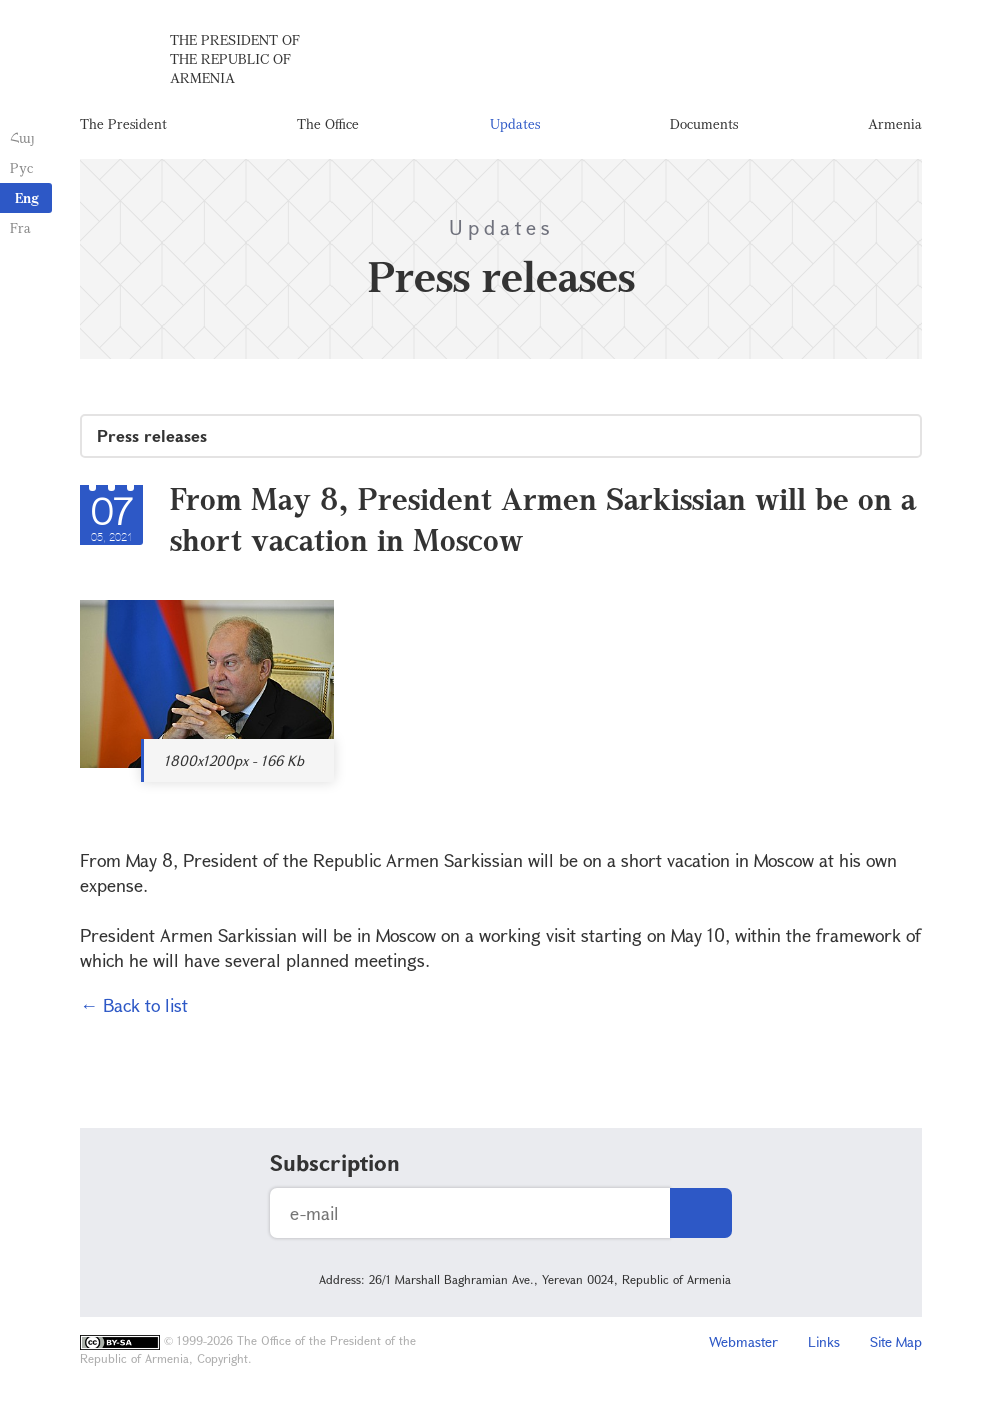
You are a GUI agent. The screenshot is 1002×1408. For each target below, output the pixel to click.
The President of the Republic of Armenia (235, 59)
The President (123, 124)
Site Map (896, 1344)
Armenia (895, 124)
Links (824, 1344)
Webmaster (743, 1344)
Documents (704, 124)
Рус (21, 167)
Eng (27, 197)
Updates (515, 124)
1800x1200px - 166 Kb (234, 763)
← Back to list (134, 1008)
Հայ (22, 137)
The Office (328, 124)
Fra (20, 227)
